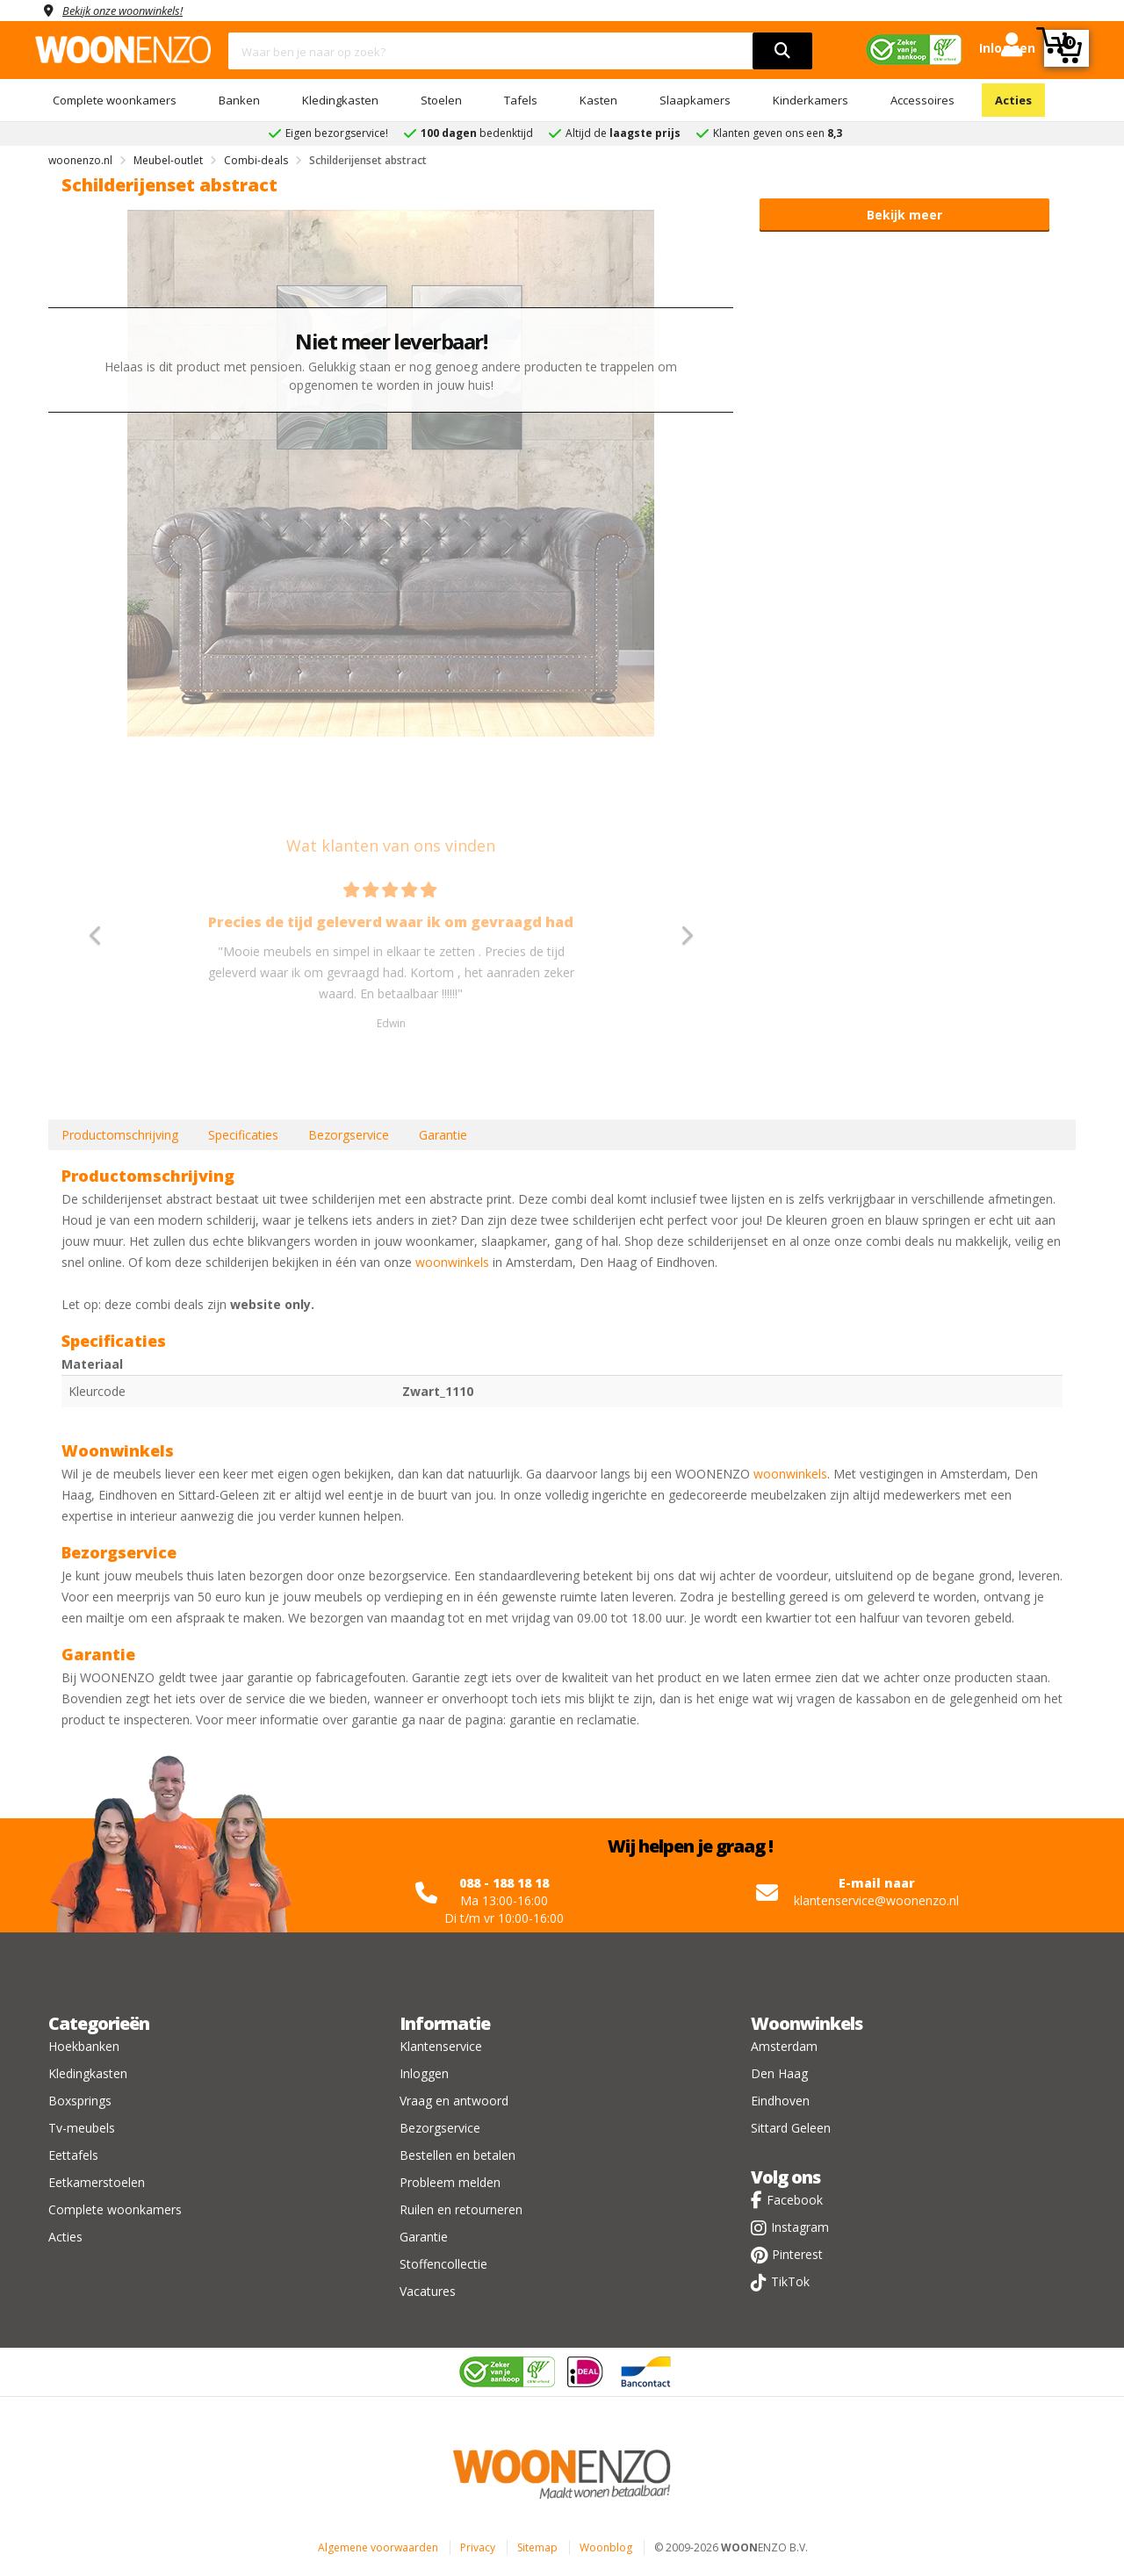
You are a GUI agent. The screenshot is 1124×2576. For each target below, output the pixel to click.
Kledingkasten (340, 100)
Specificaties (243, 1134)
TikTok (790, 2281)
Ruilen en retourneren (461, 2209)
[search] (782, 50)
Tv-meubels (81, 2127)
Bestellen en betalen (457, 2155)
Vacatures (428, 2291)
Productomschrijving (119, 1134)
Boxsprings (80, 2100)
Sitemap (537, 2547)
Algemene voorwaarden (378, 2547)
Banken (239, 100)
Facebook (795, 2199)
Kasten (598, 100)
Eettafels (73, 2155)
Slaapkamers (695, 100)
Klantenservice (441, 2046)
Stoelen (441, 100)
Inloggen (424, 2073)
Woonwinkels (806, 2023)
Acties (1013, 100)
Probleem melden (450, 2182)
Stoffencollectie (443, 2264)
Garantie (443, 1134)
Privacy (477, 2547)
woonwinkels (452, 1262)
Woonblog (606, 2547)
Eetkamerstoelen (96, 2182)
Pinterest (797, 2254)
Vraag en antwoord (454, 2100)
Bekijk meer (904, 214)
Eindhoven (780, 2100)
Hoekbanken (83, 2046)
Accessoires (922, 100)
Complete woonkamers (115, 100)
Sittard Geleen (791, 2127)
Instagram (800, 2227)
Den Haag (779, 2073)
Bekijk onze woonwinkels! (131, 10)
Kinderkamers (810, 100)
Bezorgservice (348, 1134)
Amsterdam (784, 2046)
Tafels (520, 100)
